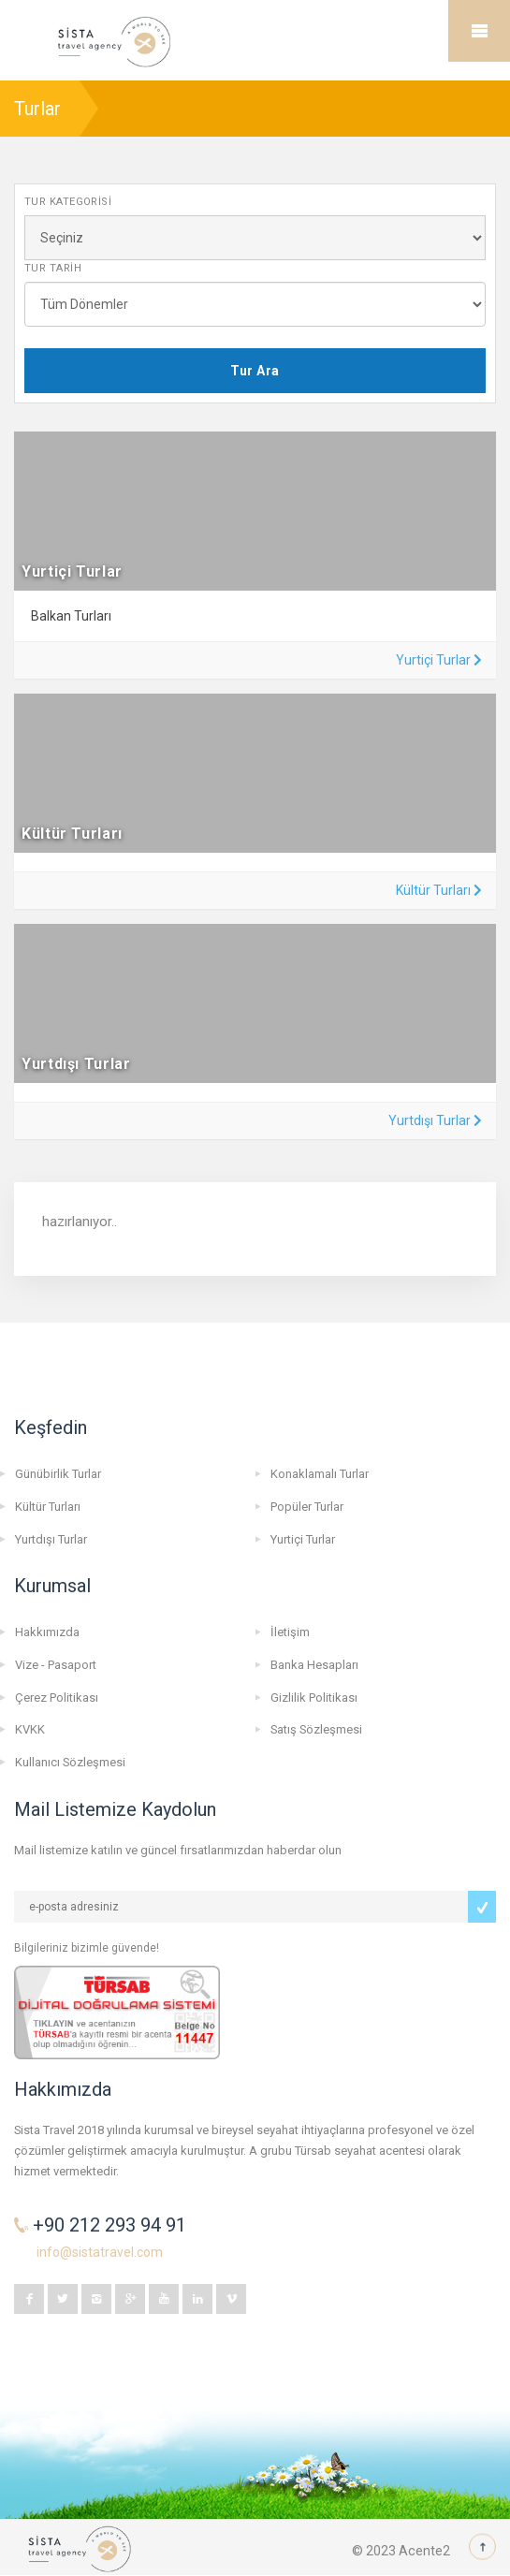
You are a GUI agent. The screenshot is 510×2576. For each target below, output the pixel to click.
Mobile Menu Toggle (479, 31)
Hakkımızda (47, 1632)
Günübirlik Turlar (58, 1474)
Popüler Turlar (306, 1507)
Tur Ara (255, 370)
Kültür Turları (439, 890)
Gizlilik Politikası (313, 1697)
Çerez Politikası (56, 1697)
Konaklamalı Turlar (319, 1474)
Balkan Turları (71, 615)
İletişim (290, 1632)
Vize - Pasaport (55, 1665)
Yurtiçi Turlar (439, 659)
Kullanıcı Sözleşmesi (70, 1762)
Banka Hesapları (314, 1665)
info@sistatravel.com (99, 2252)
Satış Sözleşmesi (316, 1729)
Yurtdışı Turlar (435, 1120)
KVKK (30, 1729)
